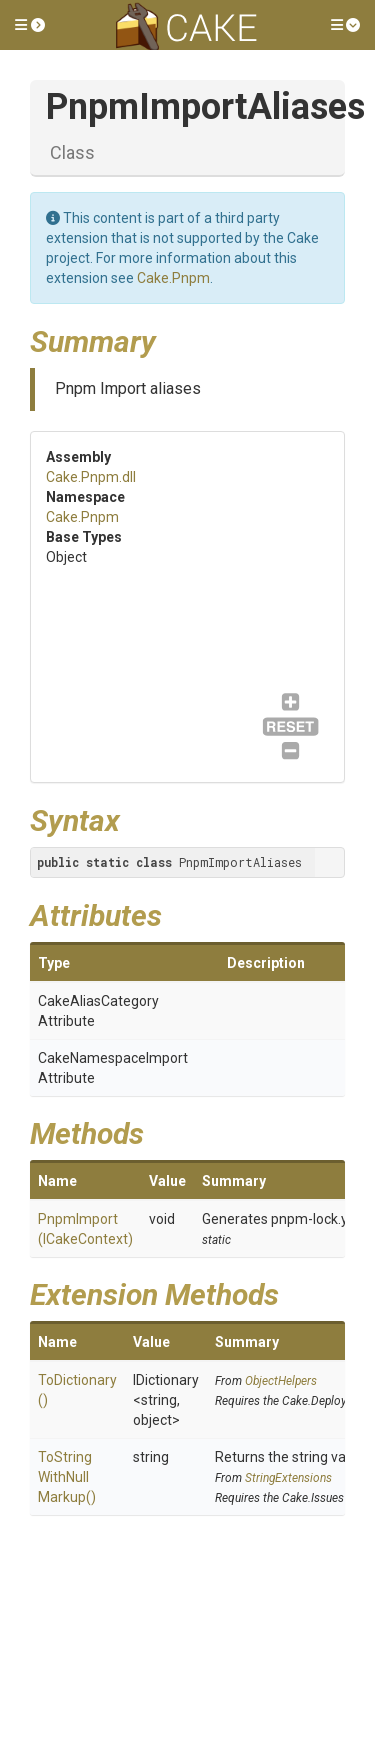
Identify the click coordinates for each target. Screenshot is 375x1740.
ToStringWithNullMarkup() (67, 1477)
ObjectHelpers (281, 1381)
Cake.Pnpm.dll (91, 477)
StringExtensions (288, 1478)
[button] (30, 25)
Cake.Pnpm (173, 278)
